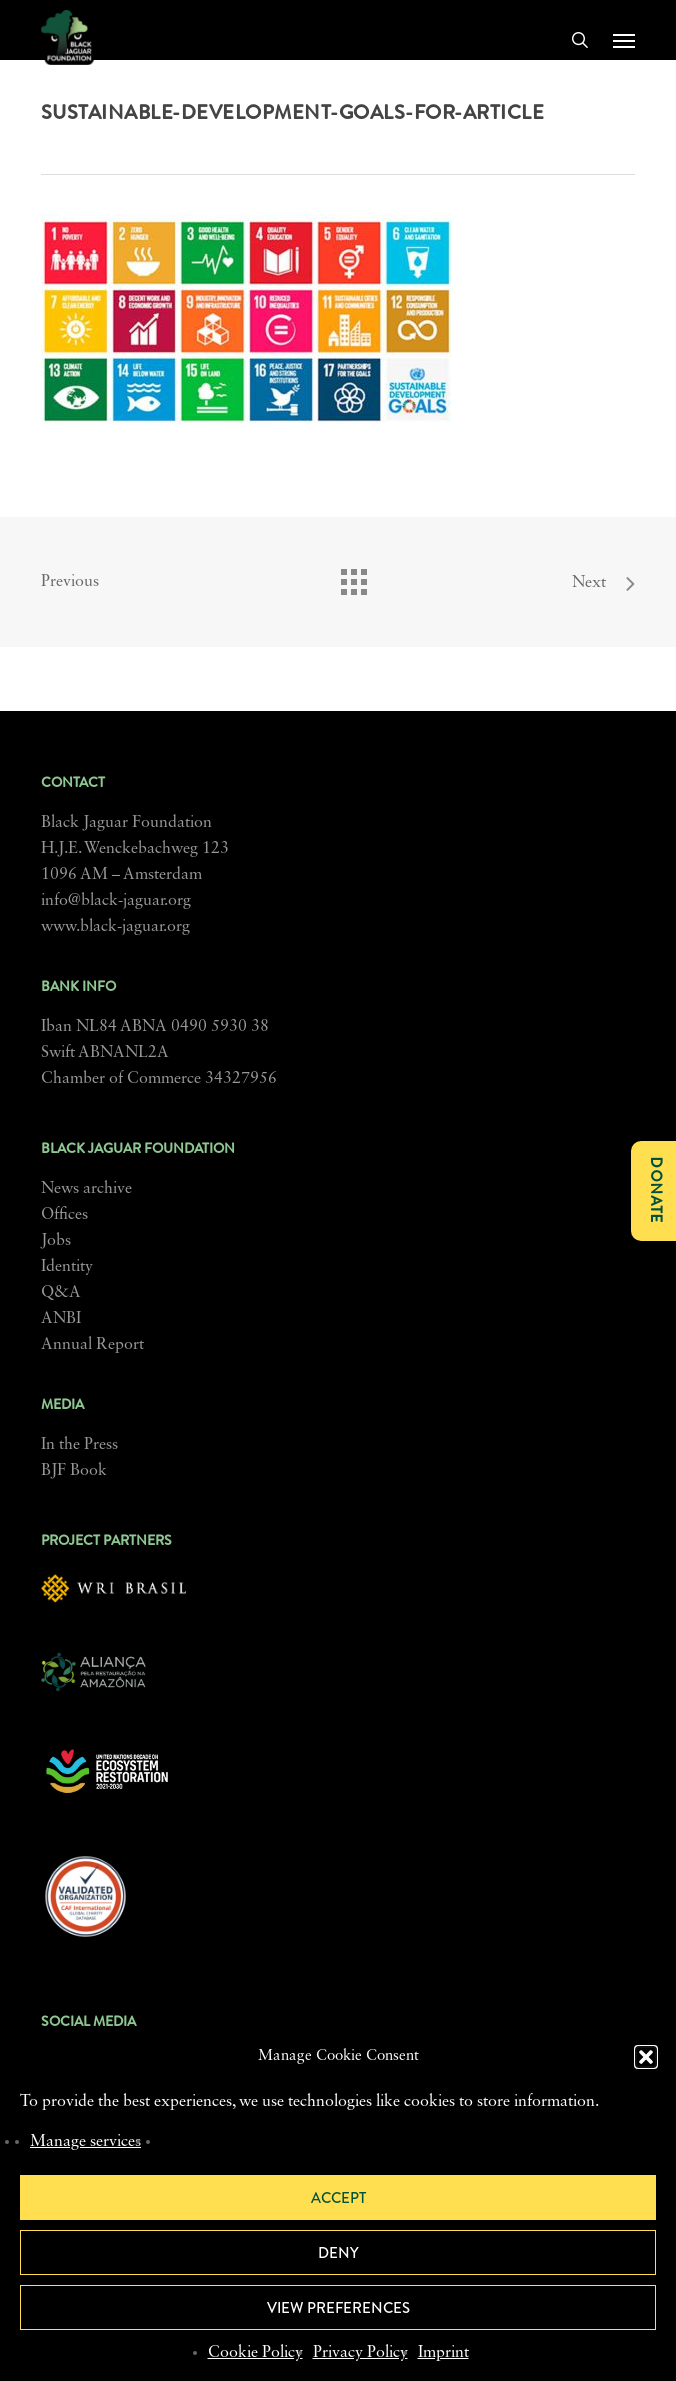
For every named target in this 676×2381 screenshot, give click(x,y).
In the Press (79, 1445)
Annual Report (92, 1345)
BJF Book (74, 1471)
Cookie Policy (255, 2353)
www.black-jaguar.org (115, 927)
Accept (338, 2198)
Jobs (56, 1241)
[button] (646, 2057)
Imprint (443, 2353)
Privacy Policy (360, 2353)
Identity (67, 1267)
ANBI (61, 1319)
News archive (86, 1189)
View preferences (338, 2308)
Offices (64, 1215)
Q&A (61, 1293)
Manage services (85, 2142)
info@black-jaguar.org (116, 901)
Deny (338, 2253)
